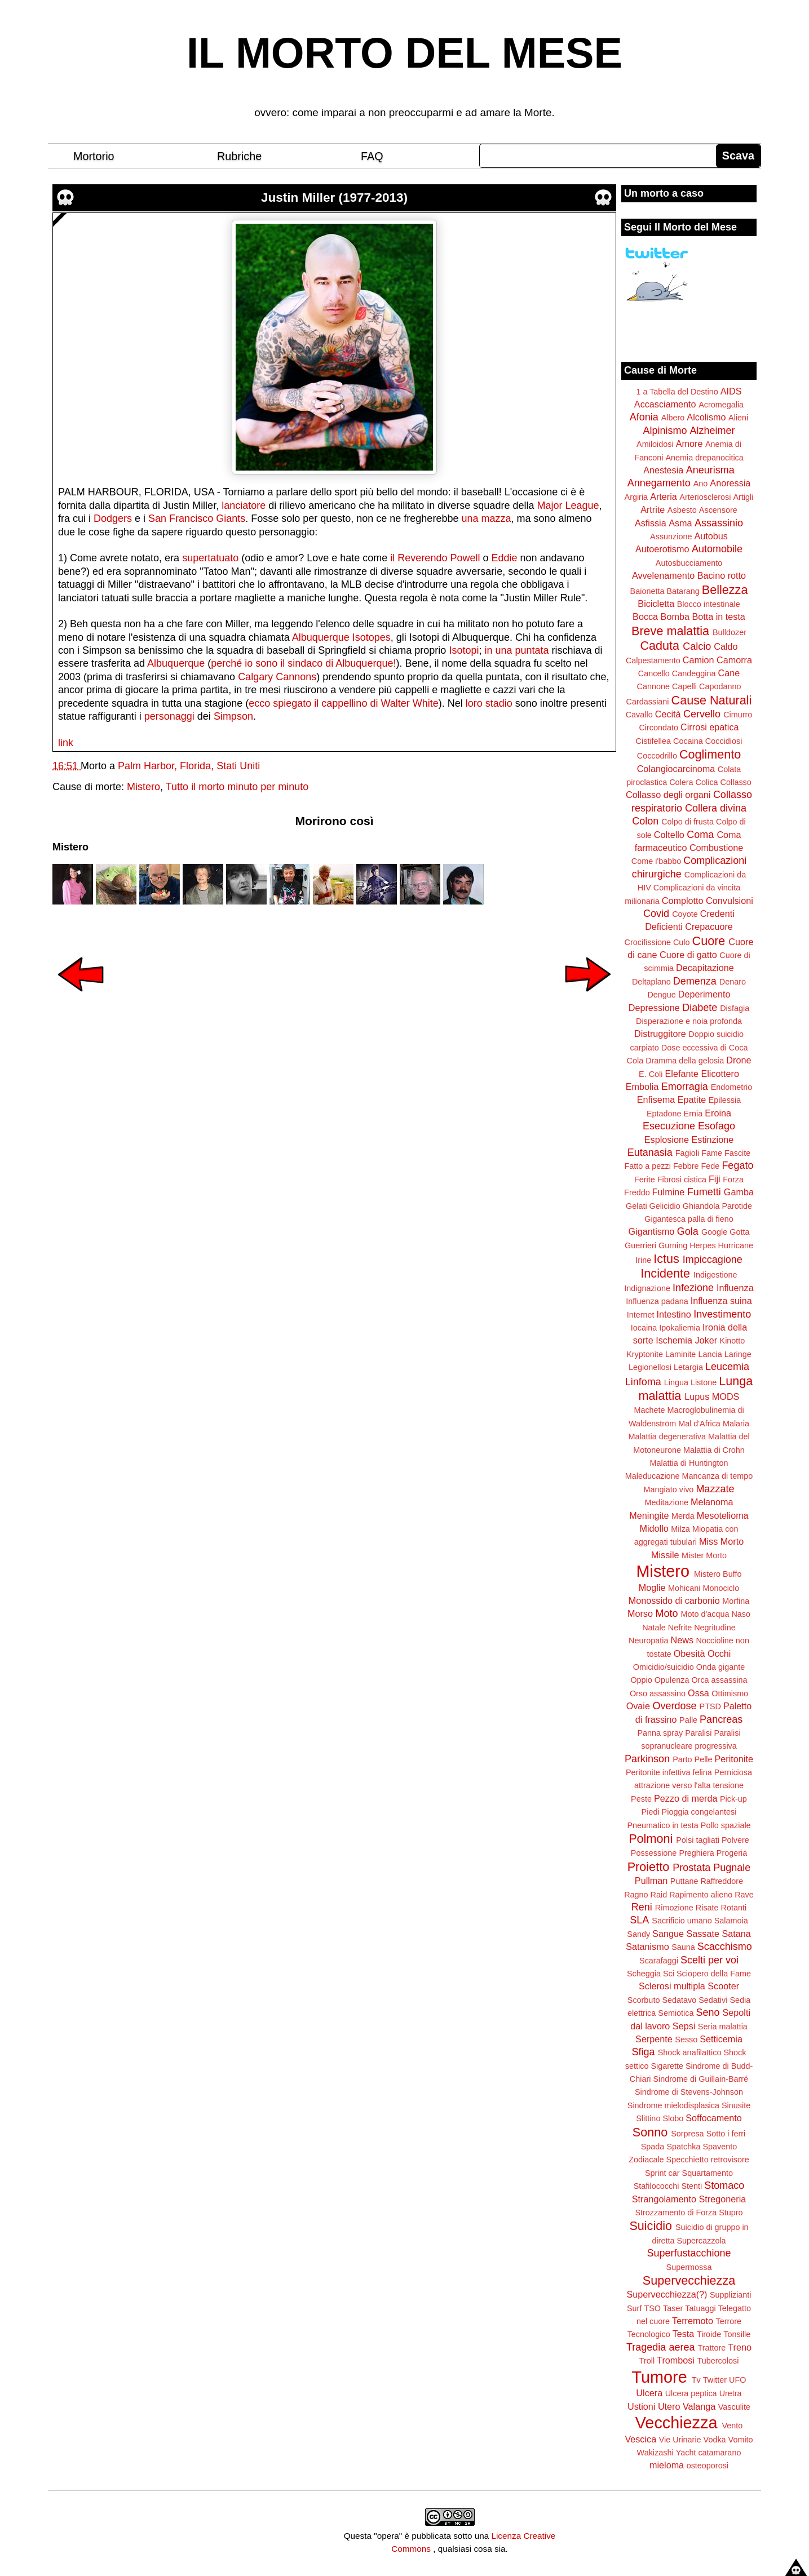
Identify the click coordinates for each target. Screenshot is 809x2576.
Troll (647, 2360)
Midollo (654, 1528)
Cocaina (688, 741)
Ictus (666, 1259)
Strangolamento (664, 2199)
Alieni (738, 417)
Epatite (692, 1099)
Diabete (699, 1007)
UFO (737, 2379)
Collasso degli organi (668, 795)
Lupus (696, 1396)
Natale (654, 1627)
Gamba (739, 1192)
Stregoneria (722, 2199)
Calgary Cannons (277, 676)
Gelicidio (664, 1206)
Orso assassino (658, 1693)
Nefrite (680, 1627)
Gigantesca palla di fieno (688, 1218)
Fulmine (668, 1192)
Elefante (682, 1073)
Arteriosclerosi (705, 497)
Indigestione (715, 1274)
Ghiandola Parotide (717, 1206)
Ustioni (641, 2406)
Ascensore (718, 510)
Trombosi (676, 2360)
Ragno (636, 1894)
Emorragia (684, 1086)
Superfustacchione (689, 2253)
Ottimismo (729, 1693)
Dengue (661, 994)
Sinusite (736, 2105)
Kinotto (732, 1340)
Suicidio (650, 2226)
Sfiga (643, 2052)
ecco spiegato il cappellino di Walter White (344, 703)
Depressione (654, 1008)
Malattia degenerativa (667, 1436)
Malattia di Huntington (688, 1462)
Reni (641, 1907)
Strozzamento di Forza (676, 2212)
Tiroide (709, 2334)
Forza (733, 1179)
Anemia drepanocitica (704, 457)
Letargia (688, 1367)
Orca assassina (719, 1679)
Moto (666, 1613)
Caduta (660, 646)
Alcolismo (706, 417)
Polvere (735, 1840)
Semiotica (675, 2013)
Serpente (654, 2039)
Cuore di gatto (688, 955)
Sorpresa (687, 2133)
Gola (688, 1231)
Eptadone (664, 1113)
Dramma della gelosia (685, 1060)
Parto (682, 1759)
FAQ (372, 156)
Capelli (684, 686)
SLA (639, 1920)
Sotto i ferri (726, 2133)
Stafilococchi (656, 2186)
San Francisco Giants (196, 518)
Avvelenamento (663, 575)
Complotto (683, 900)
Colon (645, 821)
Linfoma (643, 1381)
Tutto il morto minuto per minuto (237, 786)
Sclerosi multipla (672, 1986)
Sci (668, 1973)
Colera (681, 782)
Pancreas (721, 1719)
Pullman (651, 1881)
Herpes (702, 1245)
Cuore (709, 941)
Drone (738, 1060)
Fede (710, 1165)
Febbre (686, 1165)
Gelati (636, 1206)
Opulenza (672, 1679)
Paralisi (698, 1732)
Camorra (734, 660)
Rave (744, 1894)
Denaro (732, 981)
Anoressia (730, 483)
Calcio (697, 646)
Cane (729, 673)
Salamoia (731, 1920)
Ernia (693, 1113)
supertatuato (210, 558)
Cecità (668, 714)
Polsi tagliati (697, 1840)
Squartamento (707, 2173)
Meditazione (666, 1502)
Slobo (672, 2118)
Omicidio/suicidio (663, 1666)
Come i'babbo (656, 861)
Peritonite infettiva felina (669, 1772)
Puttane (684, 1881)
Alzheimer (712, 430)
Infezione (693, 1287)
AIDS (731, 391)
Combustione (716, 848)
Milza (680, 1528)
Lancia (710, 1354)
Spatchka (683, 2146)
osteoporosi (707, 2465)
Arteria (663, 496)
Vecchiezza (676, 2423)
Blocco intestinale (708, 604)
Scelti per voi (709, 1960)
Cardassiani (647, 701)
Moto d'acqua (704, 1614)
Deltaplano (651, 981)
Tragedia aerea (660, 2347)
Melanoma (712, 1502)
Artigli (743, 497)
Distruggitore (660, 1033)
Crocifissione (648, 942)
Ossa (698, 1693)
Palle (688, 1719)
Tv (696, 2379)
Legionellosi (650, 1367)
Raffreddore (721, 1881)
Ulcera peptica (691, 2393)
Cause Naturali (711, 700)
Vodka (715, 2439)
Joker (706, 1340)
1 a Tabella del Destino (677, 391)
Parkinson (647, 1758)
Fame (711, 1153)
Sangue (668, 1933)
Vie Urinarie (680, 2439)
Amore (689, 443)
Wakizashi (655, 2452)
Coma (700, 834)
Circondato (658, 727)
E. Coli (650, 1074)
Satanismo (647, 1946)
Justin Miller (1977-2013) (334, 197)
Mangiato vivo (669, 1489)
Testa (684, 2334)
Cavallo (639, 714)
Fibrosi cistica (681, 1179)
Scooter (723, 1986)
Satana (736, 1933)
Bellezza (725, 590)
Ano (700, 483)
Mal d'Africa (699, 1423)
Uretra (730, 2393)
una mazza (486, 518)
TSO (652, 2308)
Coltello (669, 835)
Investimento (722, 1314)
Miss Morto (721, 1541)
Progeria (732, 1852)
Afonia (644, 417)
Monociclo (720, 1588)
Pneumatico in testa (662, 1825)
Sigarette (667, 2065)
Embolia (642, 1086)
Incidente (665, 1273)
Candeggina (694, 673)
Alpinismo (665, 430)
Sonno (650, 2132)
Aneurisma (710, 470)
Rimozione (674, 1907)
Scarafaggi (658, 1960)
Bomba (675, 616)
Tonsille (736, 2334)
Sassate (702, 1933)
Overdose (674, 1706)
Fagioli (687, 1153)
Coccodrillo (657, 755)
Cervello (701, 714)
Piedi (651, 1811)
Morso (640, 1613)
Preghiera (696, 1852)
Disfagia (734, 1008)
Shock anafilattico (690, 2052)
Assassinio (719, 523)
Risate (707, 1907)
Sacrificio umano (681, 1920)
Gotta (739, 1231)
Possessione (654, 1852)
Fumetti (704, 1192)
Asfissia (650, 523)
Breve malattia (670, 631)
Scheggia (644, 1973)
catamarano (719, 2452)
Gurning (672, 1245)
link (65, 742)
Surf (634, 2308)
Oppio (641, 1679)
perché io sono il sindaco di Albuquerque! (303, 663)
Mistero (143, 786)
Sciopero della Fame (714, 1973)
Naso (740, 1614)
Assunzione (671, 536)
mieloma (666, 2465)
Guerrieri (640, 1245)
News (682, 1640)
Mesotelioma (723, 1515)
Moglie (652, 1587)
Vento (732, 2425)
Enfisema (656, 1099)
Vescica (640, 2439)
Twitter (715, 2379)
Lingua (676, 1382)
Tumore (659, 2377)
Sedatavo (679, 2000)
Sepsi (684, 2026)
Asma (680, 523)
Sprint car (662, 2173)
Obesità (689, 1653)
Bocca (645, 616)
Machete (649, 1410)
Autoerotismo (662, 549)
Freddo (637, 1192)
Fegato (737, 1165)
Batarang (682, 591)
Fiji (714, 1179)
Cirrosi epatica (709, 727)
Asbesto (682, 510)
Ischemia (674, 1340)
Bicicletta (656, 603)
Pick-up (733, 1798)
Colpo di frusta (687, 821)
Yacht (686, 2452)
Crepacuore (709, 926)
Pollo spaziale (726, 1825)
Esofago (716, 1126)
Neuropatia (648, 1640)
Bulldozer (729, 632)
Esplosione (666, 1139)
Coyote (685, 914)
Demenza (695, 981)
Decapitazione (705, 968)
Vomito (740, 2439)
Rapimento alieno (700, 1894)
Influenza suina (721, 1301)
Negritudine (715, 1627)
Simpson (233, 716)
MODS (726, 1396)
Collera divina (715, 808)
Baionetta (647, 591)
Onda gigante (720, 1666)
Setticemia (721, 2039)
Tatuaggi (700, 2308)
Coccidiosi (723, 741)
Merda (683, 1515)
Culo (681, 942)
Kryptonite (644, 1354)
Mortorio (93, 156)
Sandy (638, 1934)
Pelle (704, 1759)
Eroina (718, 1113)
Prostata (691, 1867)
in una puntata (516, 650)
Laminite (680, 1354)
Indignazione (647, 1288)
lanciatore (244, 505)
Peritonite (734, 1759)
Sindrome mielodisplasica (673, 2105)
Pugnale (731, 1867)
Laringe (737, 1354)
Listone (704, 1382)
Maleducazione (652, 1475)
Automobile (717, 549)
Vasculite (734, 2406)
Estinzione (713, 1139)
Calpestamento (653, 660)
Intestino (674, 1314)
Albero (673, 417)
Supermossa (689, 2267)
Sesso (686, 2039)
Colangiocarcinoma (676, 769)
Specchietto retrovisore (707, 2159)
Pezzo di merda (685, 1798)
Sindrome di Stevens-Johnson (689, 2091)
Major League (568, 505)
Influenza (735, 1288)
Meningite (649, 1515)
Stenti (691, 2186)
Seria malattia (723, 2026)
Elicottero (720, 1073)
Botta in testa (718, 616)
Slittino (648, 2118)
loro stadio (489, 703)
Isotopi (464, 650)
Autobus (711, 536)
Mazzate (715, 1489)
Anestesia (663, 470)
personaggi (169, 716)
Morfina (735, 1601)
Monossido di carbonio (674, 1600)
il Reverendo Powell (435, 558)
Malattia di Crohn (714, 1450)
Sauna (683, 1947)
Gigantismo (651, 1231)
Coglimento (710, 754)
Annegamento (659, 483)
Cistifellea (653, 741)
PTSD (710, 1706)
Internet (641, 1314)
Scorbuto (643, 2000)
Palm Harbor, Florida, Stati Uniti (189, 766)
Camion (698, 660)
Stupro (730, 2212)
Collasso (735, 782)
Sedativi (713, 2000)
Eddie (504, 558)
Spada (653, 2146)
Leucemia (727, 1366)
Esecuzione (669, 1126)
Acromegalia (721, 404)
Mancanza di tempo (717, 1475)
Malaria (736, 1423)
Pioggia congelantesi (699, 1811)
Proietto (648, 1867)
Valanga (699, 2406)
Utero (669, 2406)
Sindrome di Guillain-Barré (700, 2078)
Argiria (636, 497)
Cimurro (737, 714)
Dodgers (113, 518)
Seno (708, 2012)
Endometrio (732, 1087)
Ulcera (649, 2393)
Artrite (652, 509)
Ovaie (638, 1706)
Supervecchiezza (689, 2280)
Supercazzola (701, 2240)
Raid (659, 1894)
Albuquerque (176, 663)
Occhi (719, 1653)
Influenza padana (657, 1301)
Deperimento (704, 994)
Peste (641, 1798)
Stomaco (724, 2185)
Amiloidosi (655, 444)
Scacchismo (724, 1946)
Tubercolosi (718, 2360)
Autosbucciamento (689, 562)
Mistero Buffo (718, 1574)
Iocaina (644, 1327)
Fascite (737, 1153)
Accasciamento (665, 404)
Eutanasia (650, 1152)
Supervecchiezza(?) (666, 2294)
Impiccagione (712, 1259)
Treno (739, 2347)
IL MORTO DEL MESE (404, 53)
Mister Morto (704, 1555)
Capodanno (720, 686)
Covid (656, 913)
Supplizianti (730, 2294)
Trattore (711, 2347)
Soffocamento (714, 2118)
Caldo (725, 646)
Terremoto (692, 2321)
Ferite (644, 1179)
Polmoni (651, 1839)
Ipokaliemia (679, 1327)
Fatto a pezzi (648, 1165)
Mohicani (684, 1588)
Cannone (653, 686)
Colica (707, 782)
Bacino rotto (721, 575)
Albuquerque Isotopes (341, 637)
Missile (665, 1555)
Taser (673, 2308)
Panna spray (660, 1732)
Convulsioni (729, 900)
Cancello (654, 673)
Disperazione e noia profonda (689, 1021)
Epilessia (725, 1100)
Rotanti (734, 1907)
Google (714, 1231)
